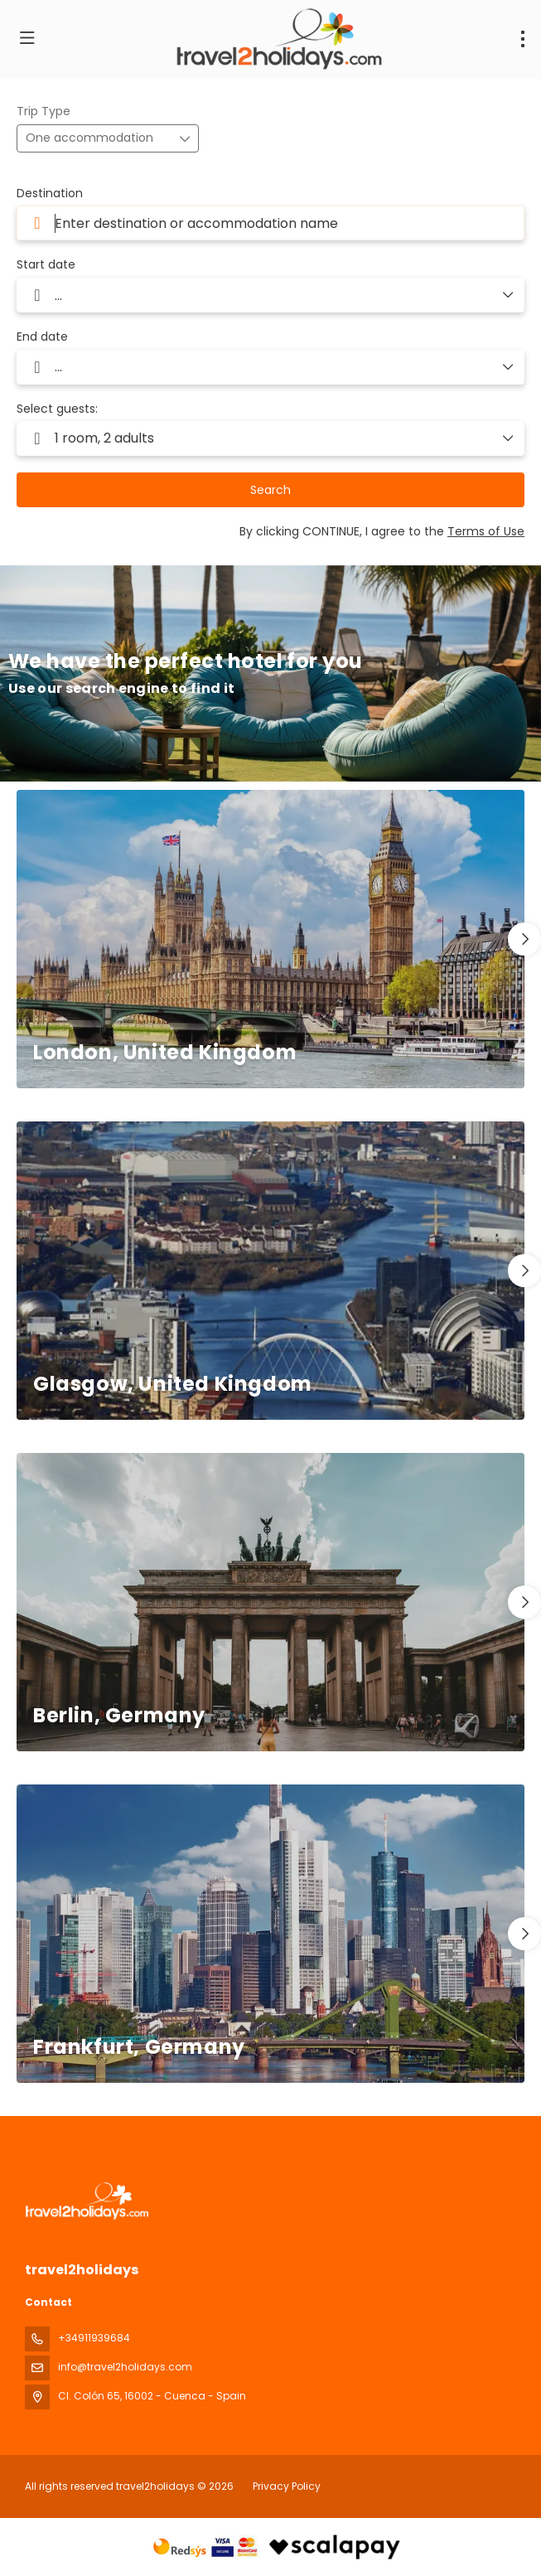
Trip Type (43, 111)
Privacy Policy (287, 2486)
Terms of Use (485, 531)
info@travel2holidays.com (125, 2367)
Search (270, 490)
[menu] (523, 39)
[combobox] (270, 223)
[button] (524, 939)
